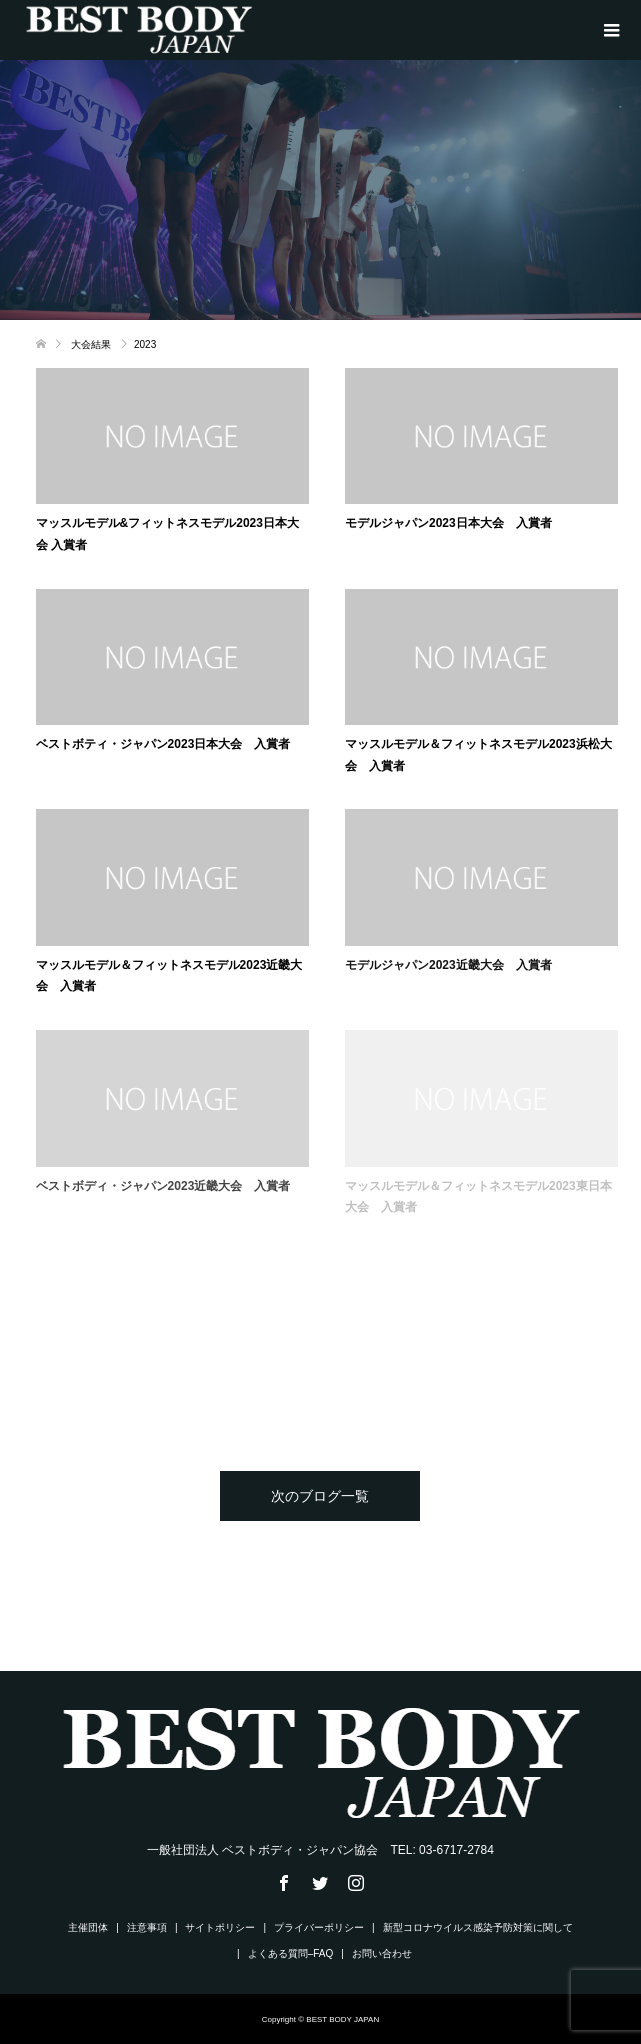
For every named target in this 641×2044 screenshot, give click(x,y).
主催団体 (88, 1927)
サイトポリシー (220, 1927)
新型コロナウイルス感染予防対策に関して (478, 1927)
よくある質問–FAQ (291, 1953)
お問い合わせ (382, 1953)
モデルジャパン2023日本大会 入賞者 (448, 523)
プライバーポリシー (319, 1927)
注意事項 (147, 1927)
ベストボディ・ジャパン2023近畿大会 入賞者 (163, 1186)
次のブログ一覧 (320, 1496)
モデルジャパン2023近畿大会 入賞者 (448, 965)
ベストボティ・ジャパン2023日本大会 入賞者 (163, 744)
